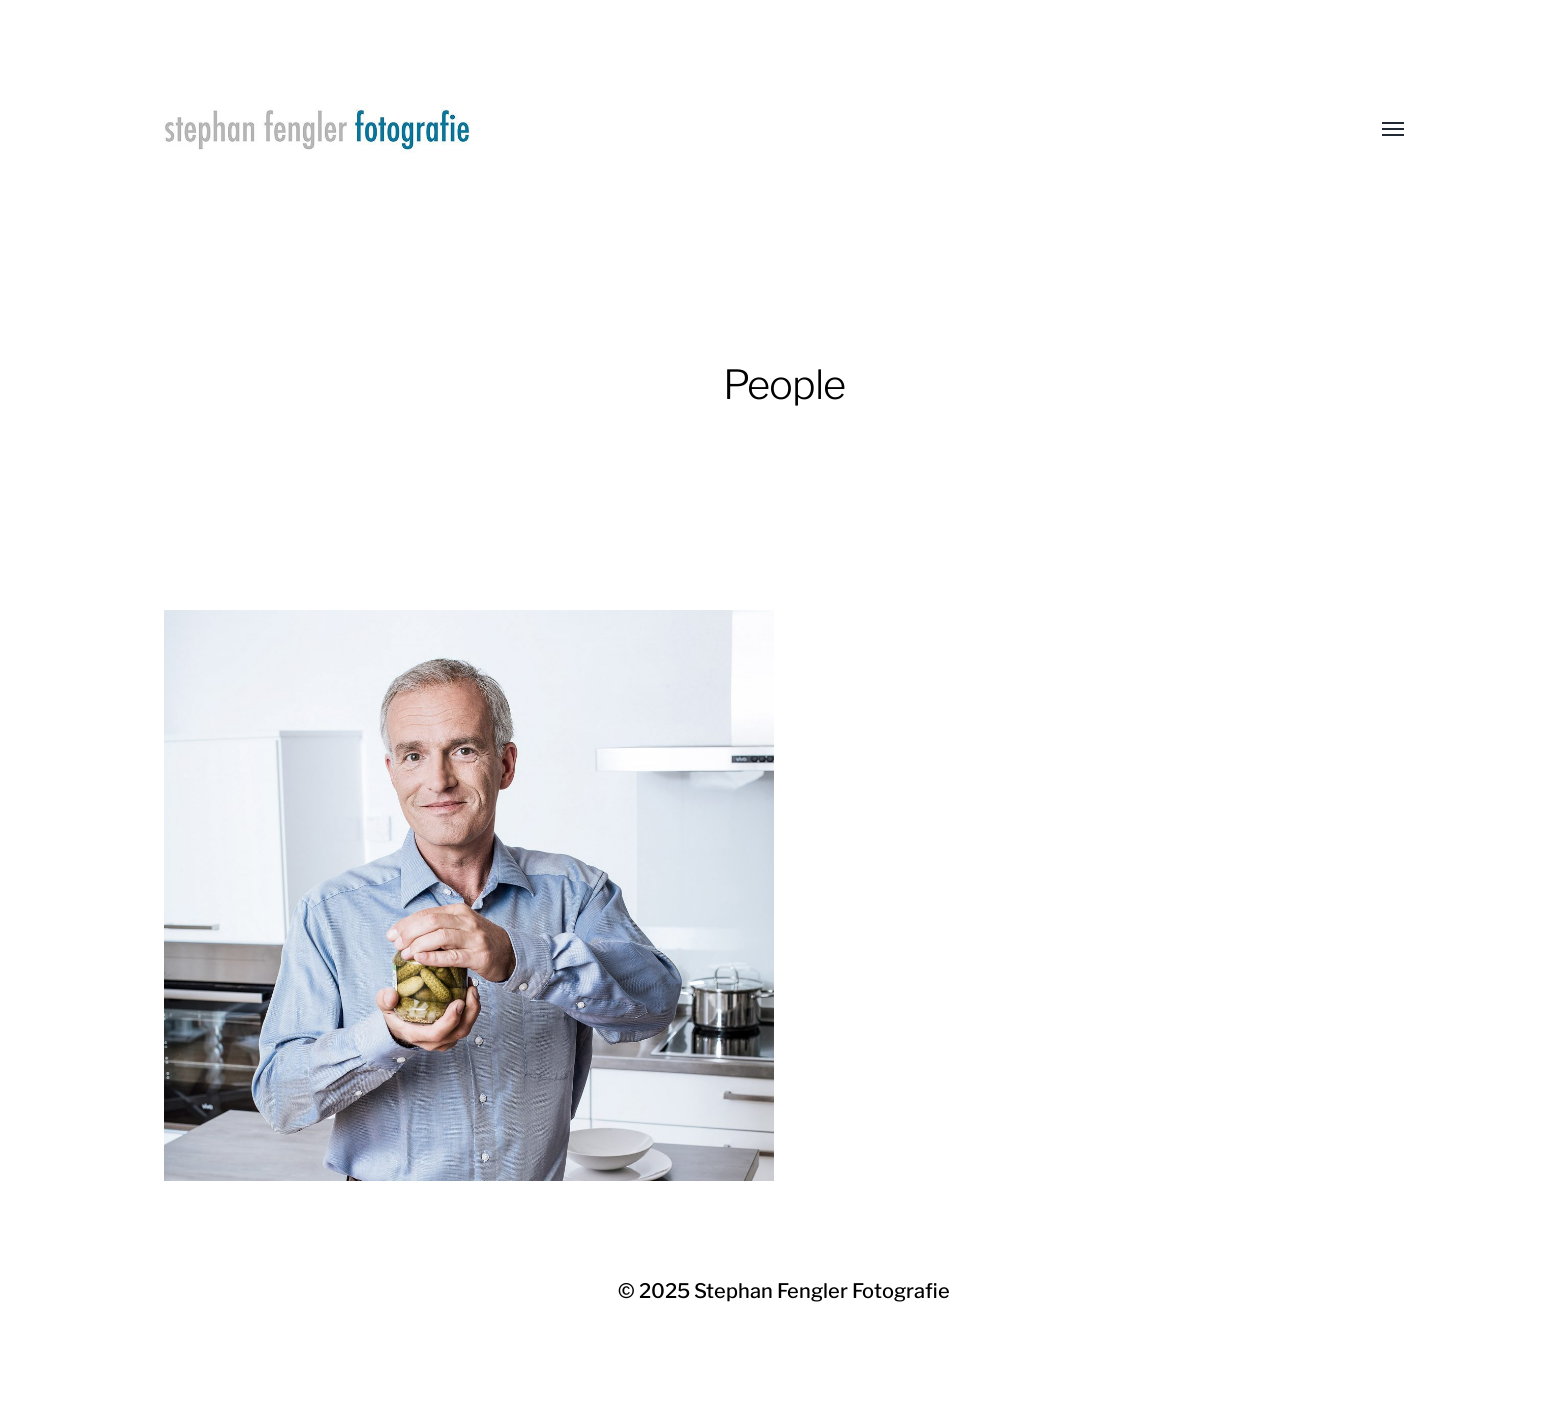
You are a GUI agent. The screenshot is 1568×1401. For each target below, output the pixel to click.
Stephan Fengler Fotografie (822, 1291)
